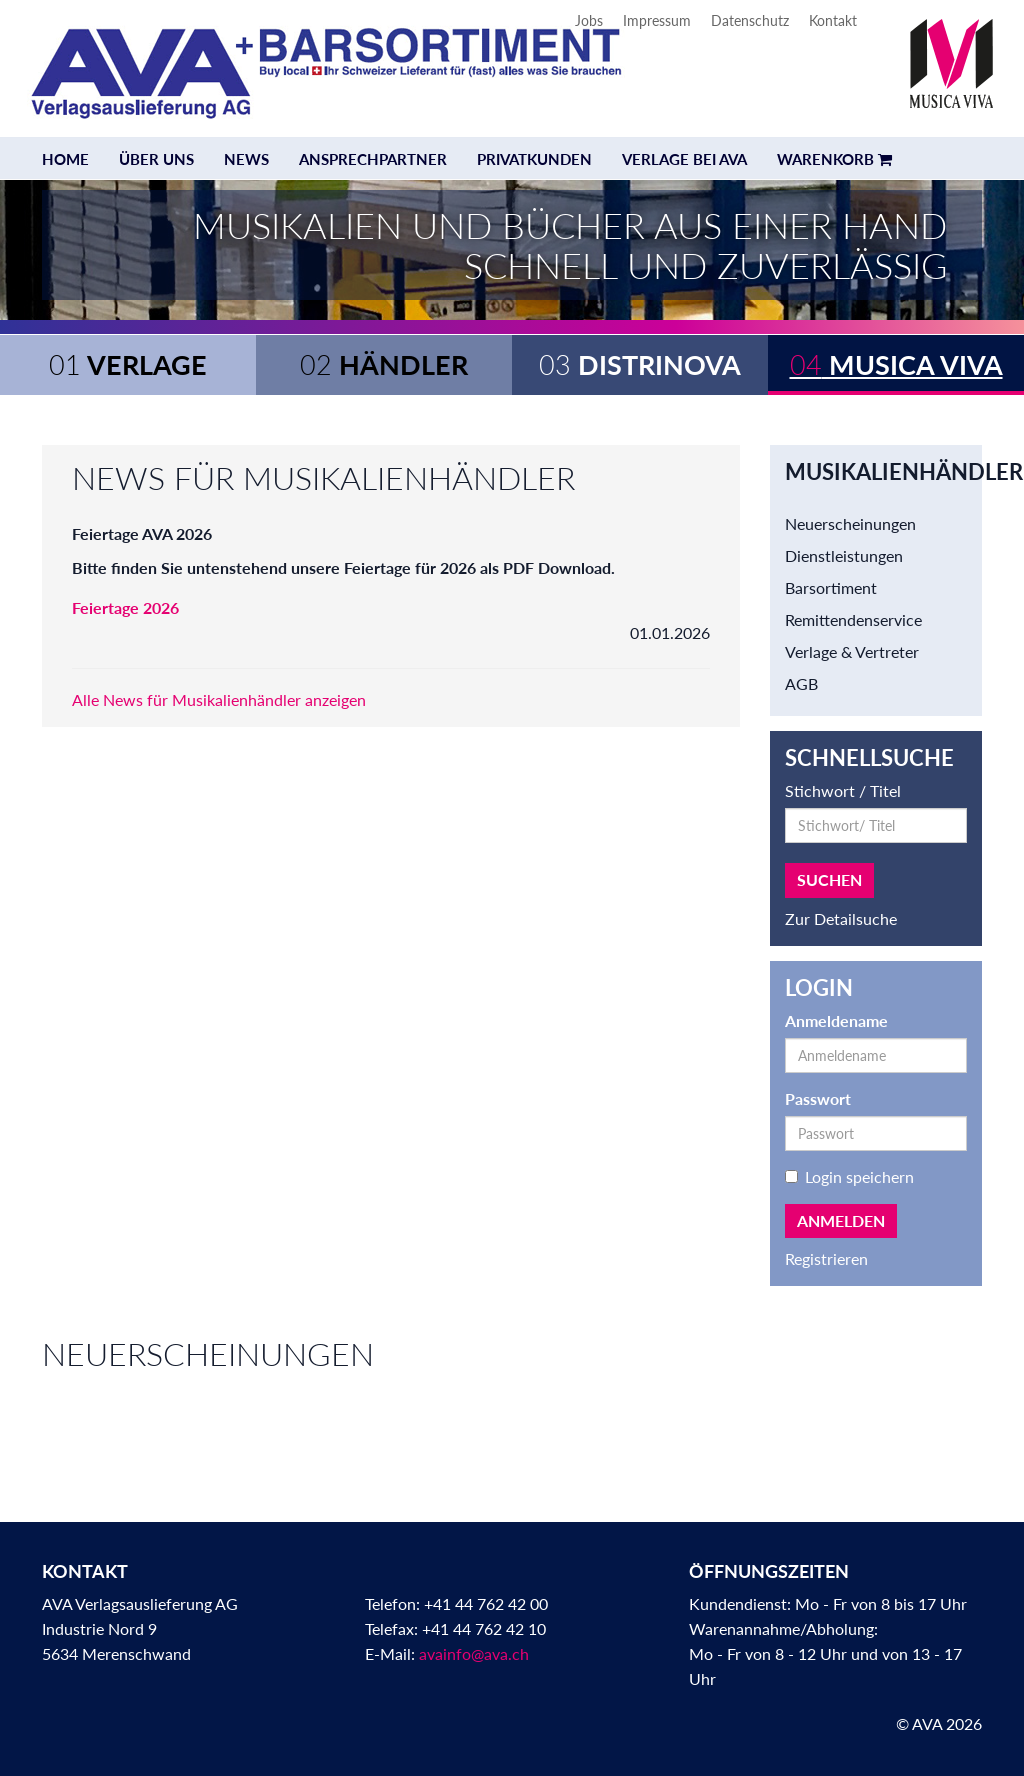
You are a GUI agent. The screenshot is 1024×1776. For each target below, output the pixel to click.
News (246, 159)
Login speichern (849, 1176)
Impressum (657, 20)
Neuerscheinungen (850, 523)
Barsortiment (831, 587)
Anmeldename (836, 1020)
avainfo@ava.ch (474, 1653)
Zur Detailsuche (841, 918)
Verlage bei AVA (684, 159)
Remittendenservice (853, 619)
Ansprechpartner (373, 159)
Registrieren (826, 1258)
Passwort (818, 1098)
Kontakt (833, 20)
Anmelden (841, 1220)
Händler (384, 364)
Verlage (128, 364)
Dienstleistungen (844, 555)
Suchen (829, 879)
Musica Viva (896, 364)
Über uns (156, 159)
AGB (801, 683)
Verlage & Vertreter (852, 651)
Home (65, 159)
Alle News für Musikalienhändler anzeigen (219, 699)
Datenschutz (750, 20)
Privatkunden (534, 159)
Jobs (589, 20)
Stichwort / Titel (843, 790)
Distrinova (640, 364)
